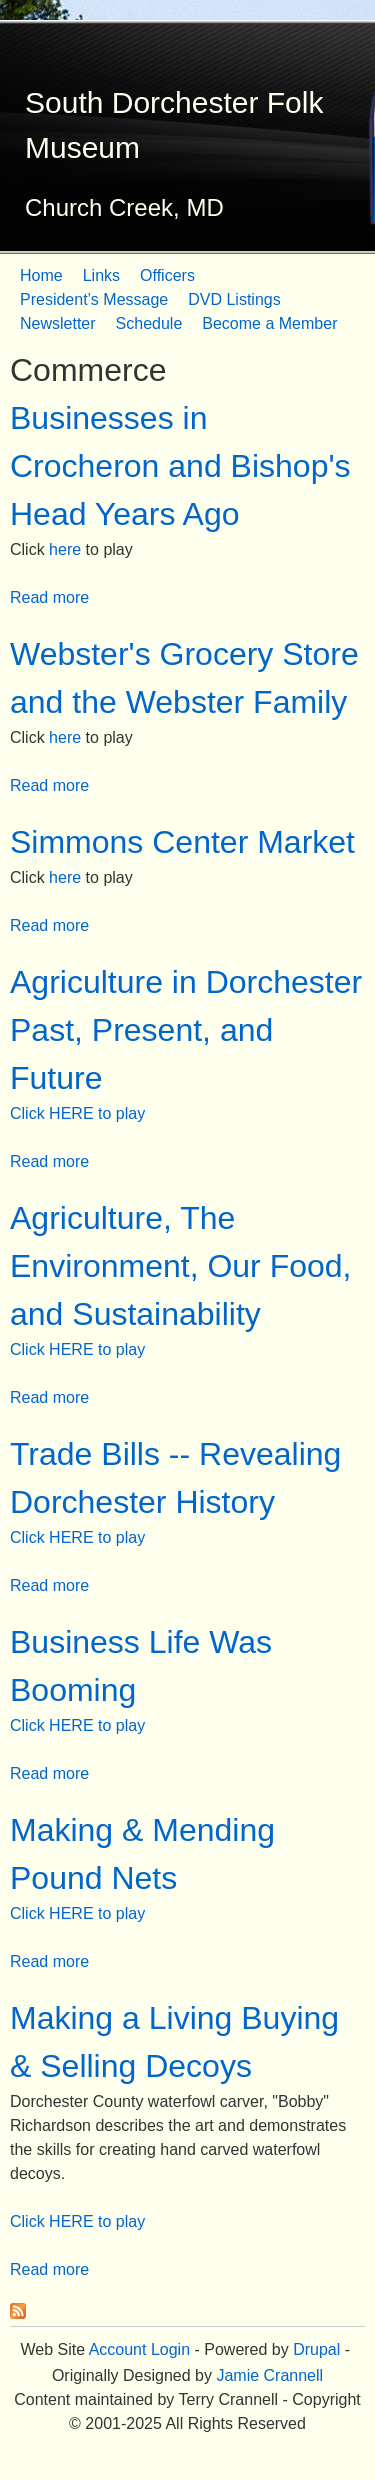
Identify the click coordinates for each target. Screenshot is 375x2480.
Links (101, 275)
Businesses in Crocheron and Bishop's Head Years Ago (180, 466)
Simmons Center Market (182, 842)
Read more (49, 597)
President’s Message (94, 299)
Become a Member (269, 323)
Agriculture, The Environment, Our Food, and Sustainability (180, 1266)
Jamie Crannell (269, 2375)
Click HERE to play (77, 1113)
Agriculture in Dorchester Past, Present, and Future (186, 1030)
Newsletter (58, 323)
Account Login (139, 2349)
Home (41, 275)
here (65, 549)
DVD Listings (234, 299)
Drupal (316, 2349)
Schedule (149, 323)
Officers (167, 275)
